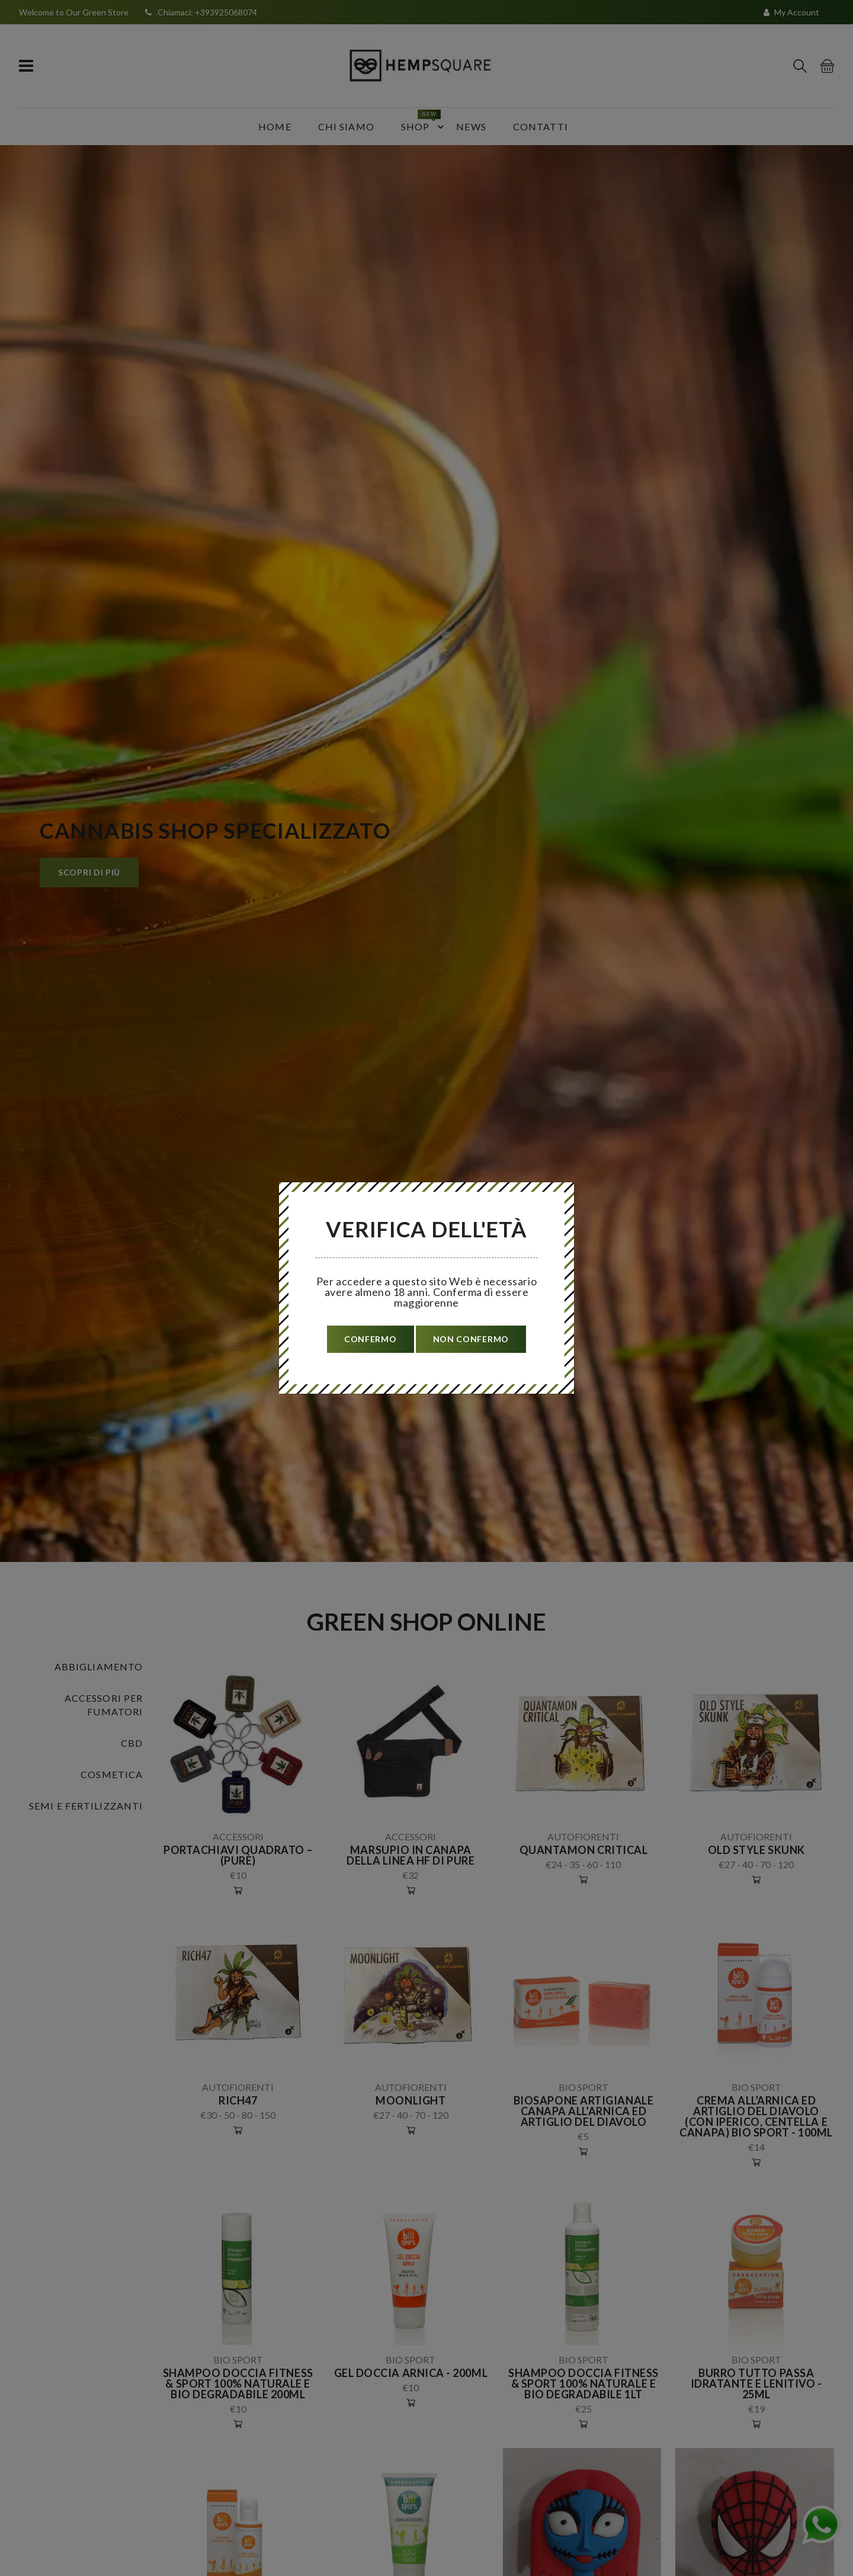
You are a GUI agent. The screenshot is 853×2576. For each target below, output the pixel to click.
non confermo (471, 1339)
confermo (370, 1339)
